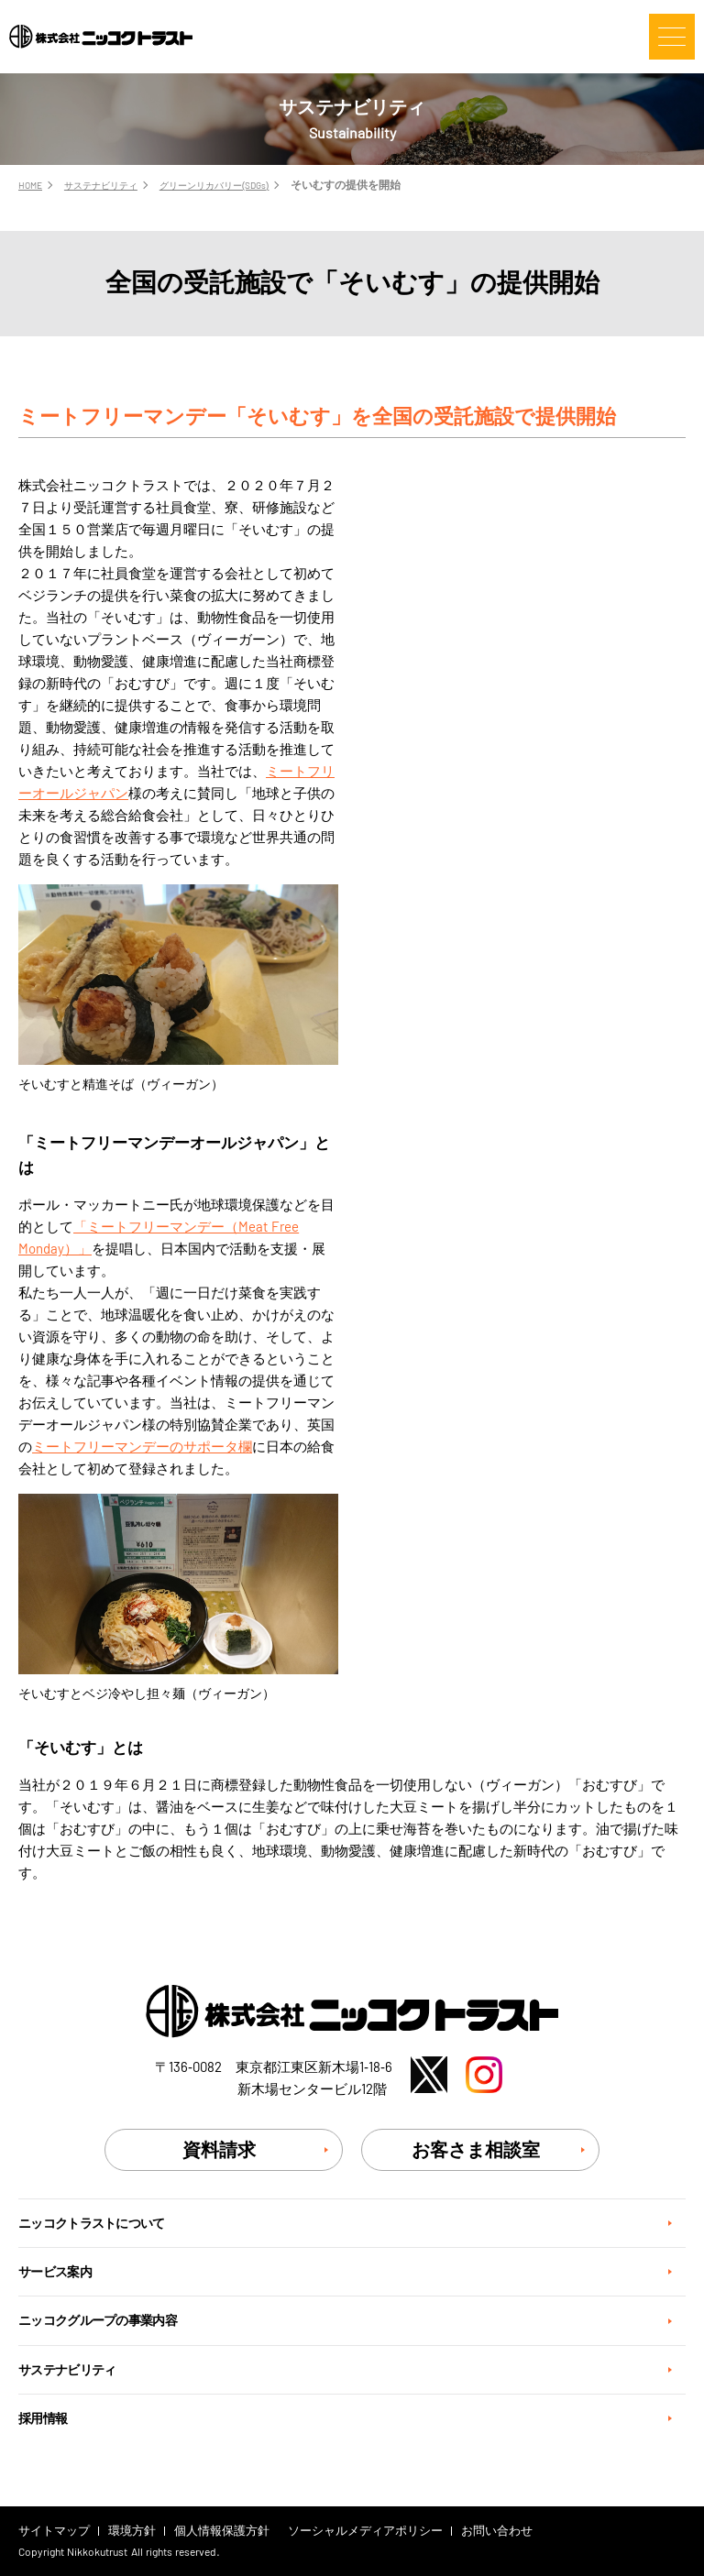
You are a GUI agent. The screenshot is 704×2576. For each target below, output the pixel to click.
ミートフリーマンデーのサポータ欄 (142, 1446)
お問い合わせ (497, 2531)
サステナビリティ (67, 2369)
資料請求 (219, 2150)
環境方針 (132, 2531)
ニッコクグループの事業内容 (97, 2320)
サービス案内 (55, 2271)
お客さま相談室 (476, 2150)
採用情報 (42, 2418)
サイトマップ (54, 2531)
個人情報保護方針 (222, 2531)
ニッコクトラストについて (91, 2223)
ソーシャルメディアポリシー (365, 2531)
